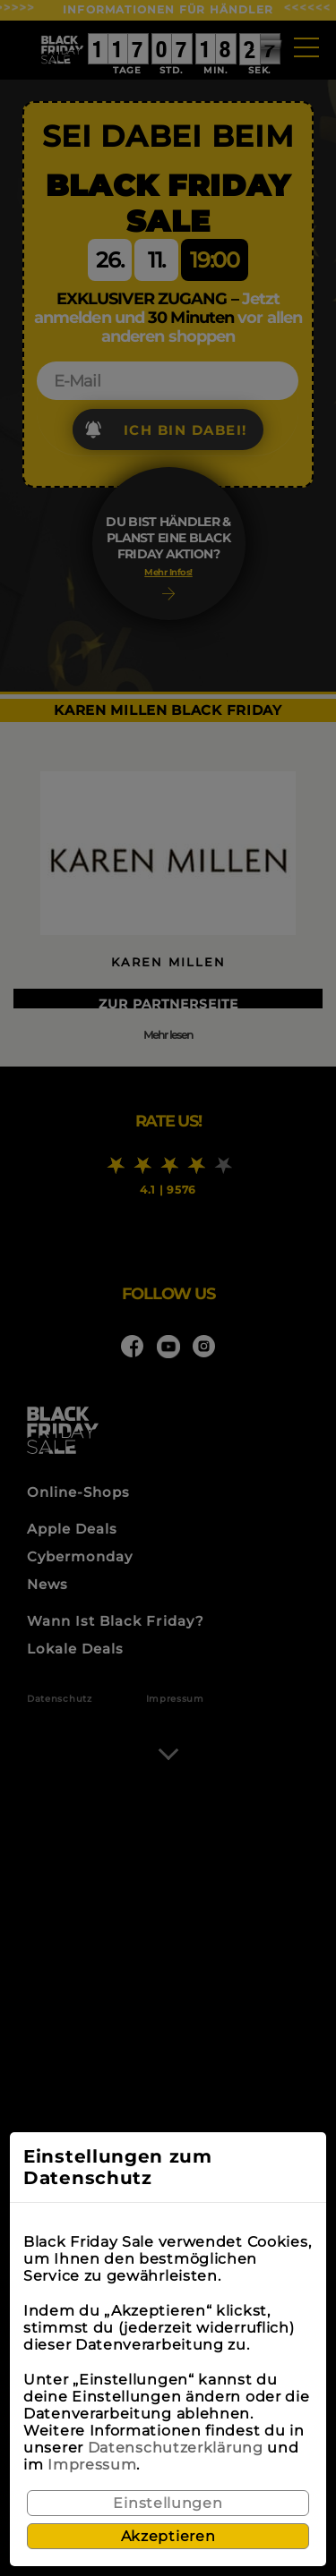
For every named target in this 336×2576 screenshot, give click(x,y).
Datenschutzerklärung (175, 2447)
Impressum (91, 2464)
